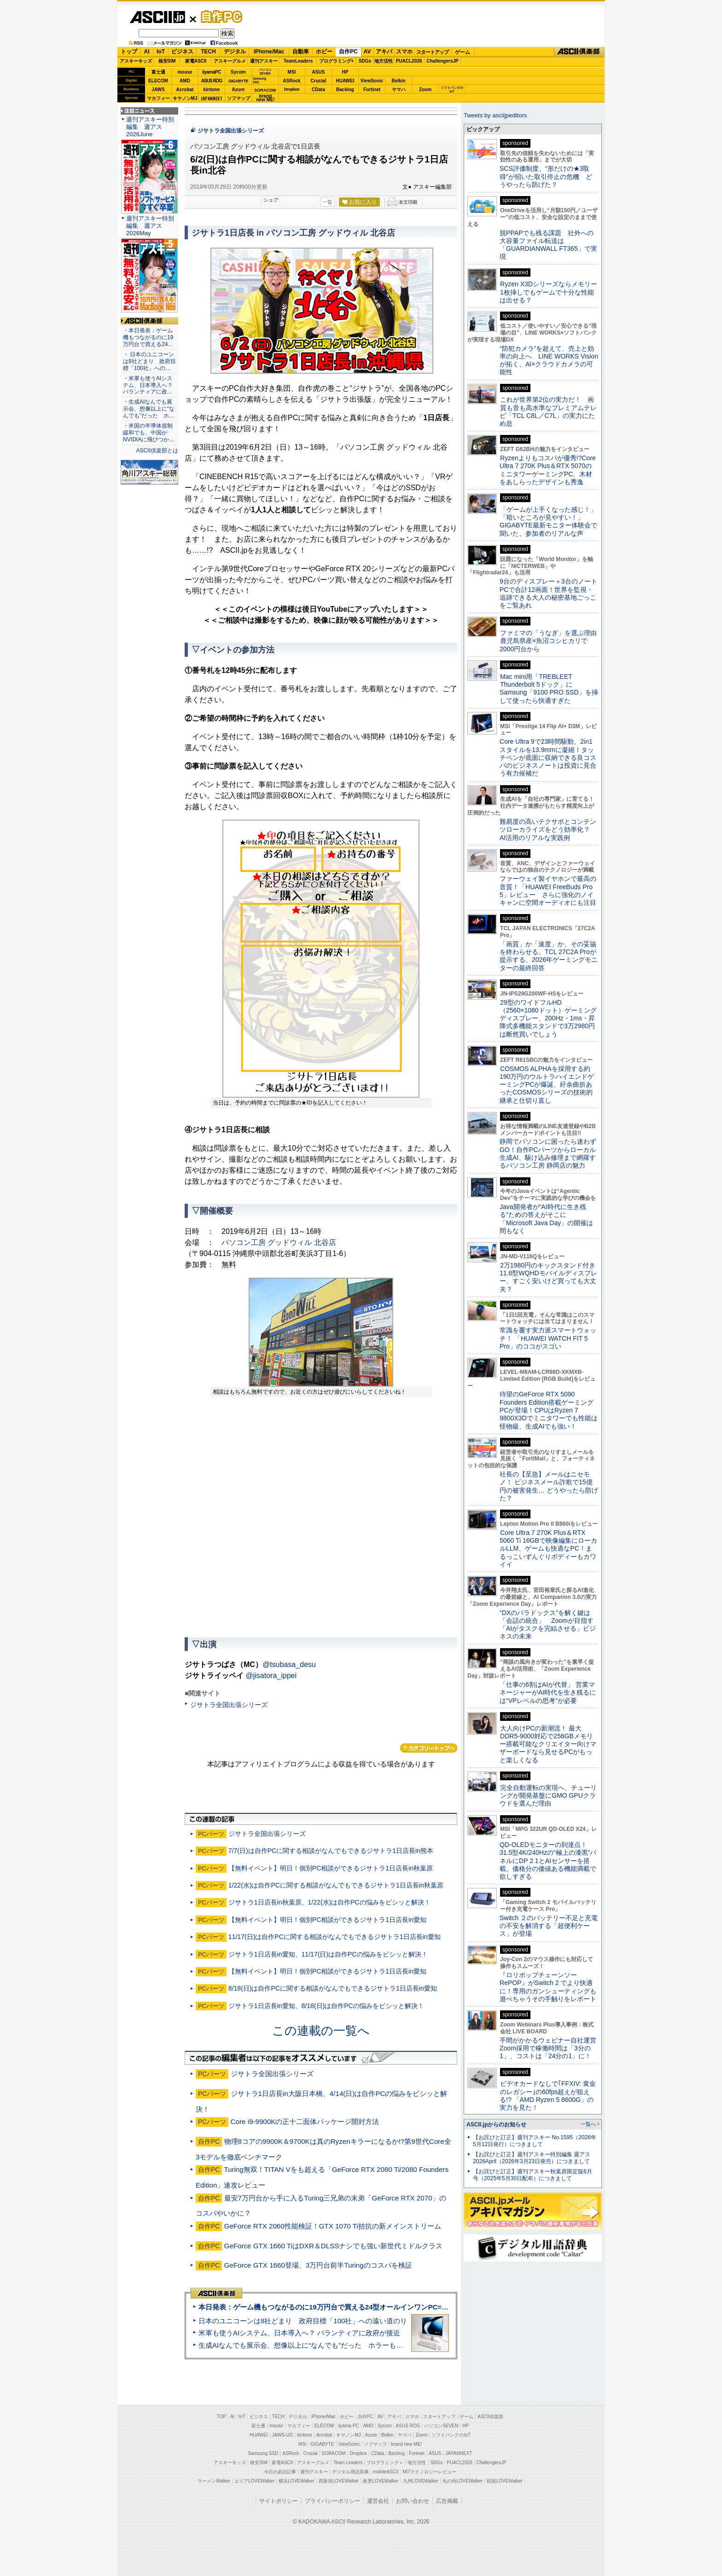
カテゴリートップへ (428, 1748)
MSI (292, 72)
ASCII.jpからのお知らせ (496, 2124)
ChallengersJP (442, 61)
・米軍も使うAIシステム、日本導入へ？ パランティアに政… (148, 385)
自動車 (300, 51)
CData (318, 89)
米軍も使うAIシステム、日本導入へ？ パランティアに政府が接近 (299, 2333)
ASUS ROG (211, 80)
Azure (238, 89)
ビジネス (182, 51)
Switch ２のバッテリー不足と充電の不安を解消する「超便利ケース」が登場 (549, 1926)
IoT (161, 51)
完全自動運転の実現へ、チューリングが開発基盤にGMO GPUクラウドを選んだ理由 (548, 1795)
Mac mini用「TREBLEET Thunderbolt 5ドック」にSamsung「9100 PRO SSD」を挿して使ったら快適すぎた (549, 688)
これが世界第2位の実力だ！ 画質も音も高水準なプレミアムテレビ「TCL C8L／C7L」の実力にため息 (548, 411)
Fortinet (371, 89)
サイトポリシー (278, 2501)
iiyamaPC (211, 72)
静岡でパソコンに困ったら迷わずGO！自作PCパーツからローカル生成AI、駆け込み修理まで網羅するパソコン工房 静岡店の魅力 (548, 1153)
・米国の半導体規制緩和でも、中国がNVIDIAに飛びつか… (149, 433)
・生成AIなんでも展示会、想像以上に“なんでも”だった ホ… (149, 409)
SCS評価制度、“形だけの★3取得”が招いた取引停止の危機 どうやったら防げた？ (546, 176)
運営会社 (378, 2501)
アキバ (384, 51)
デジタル (235, 51)
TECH (208, 51)
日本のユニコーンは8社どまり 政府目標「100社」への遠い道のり (302, 2321)
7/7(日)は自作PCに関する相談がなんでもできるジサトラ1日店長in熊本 (330, 1850)
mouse (184, 72)
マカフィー (158, 98)
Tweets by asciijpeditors (495, 115)
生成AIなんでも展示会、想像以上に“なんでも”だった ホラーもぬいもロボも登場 (324, 2345)
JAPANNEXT (211, 98)
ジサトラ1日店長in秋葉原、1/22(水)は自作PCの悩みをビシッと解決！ (329, 1902)
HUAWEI (345, 80)
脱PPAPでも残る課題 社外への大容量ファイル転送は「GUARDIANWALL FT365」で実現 (548, 244)
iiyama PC (348, 2425)
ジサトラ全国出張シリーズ (231, 130)
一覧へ (588, 2124)
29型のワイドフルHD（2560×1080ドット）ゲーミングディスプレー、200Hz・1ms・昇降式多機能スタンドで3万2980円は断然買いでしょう (548, 1018)
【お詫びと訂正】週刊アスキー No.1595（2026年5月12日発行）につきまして (534, 2141)
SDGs (365, 61)
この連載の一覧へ (321, 2031)
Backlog (345, 89)
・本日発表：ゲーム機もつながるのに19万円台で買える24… (148, 337)
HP (345, 72)
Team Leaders (347, 2462)
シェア (271, 200)
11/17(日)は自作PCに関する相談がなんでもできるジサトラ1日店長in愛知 (334, 1936)
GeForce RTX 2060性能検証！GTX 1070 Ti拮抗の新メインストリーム (332, 2226)
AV (367, 51)
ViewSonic (372, 80)
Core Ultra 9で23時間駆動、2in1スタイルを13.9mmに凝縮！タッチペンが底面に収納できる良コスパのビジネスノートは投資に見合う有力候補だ (548, 757)
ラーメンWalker (214, 2480)
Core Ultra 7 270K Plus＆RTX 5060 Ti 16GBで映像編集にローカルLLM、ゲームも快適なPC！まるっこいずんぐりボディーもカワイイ (548, 1548)
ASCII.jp (157, 17)
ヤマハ (399, 89)
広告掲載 (447, 2501)
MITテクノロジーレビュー (429, 2471)
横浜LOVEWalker (296, 2480)
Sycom (238, 72)
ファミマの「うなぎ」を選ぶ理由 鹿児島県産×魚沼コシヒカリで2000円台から (551, 641)
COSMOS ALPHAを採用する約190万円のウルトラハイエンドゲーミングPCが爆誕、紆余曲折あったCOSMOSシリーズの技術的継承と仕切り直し (547, 1084)
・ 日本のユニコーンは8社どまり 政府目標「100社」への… (149, 361)
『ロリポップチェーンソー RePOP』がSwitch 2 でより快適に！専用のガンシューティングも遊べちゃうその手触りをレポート (548, 1987)
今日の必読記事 (280, 2471)
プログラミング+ (336, 61)
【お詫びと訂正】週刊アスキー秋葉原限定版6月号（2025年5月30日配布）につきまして (532, 2175)
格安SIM (167, 61)
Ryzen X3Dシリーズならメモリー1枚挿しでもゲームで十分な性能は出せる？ (548, 292)
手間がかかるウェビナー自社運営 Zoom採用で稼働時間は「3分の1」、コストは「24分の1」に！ (551, 2048)
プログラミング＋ (385, 2462)
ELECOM (158, 80)
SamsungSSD (259, 80)
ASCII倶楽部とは (157, 450)
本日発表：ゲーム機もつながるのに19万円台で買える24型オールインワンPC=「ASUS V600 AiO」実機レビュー (373, 2307)
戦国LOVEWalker (504, 2480)
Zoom (425, 89)
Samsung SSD (263, 2453)
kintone (212, 89)
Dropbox (292, 89)
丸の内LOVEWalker (463, 2480)
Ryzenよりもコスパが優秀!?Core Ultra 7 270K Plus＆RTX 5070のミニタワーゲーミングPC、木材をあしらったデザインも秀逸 (548, 470)
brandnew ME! (265, 98)
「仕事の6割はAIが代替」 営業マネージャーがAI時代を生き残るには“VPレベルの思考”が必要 (548, 1692)
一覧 (327, 202)
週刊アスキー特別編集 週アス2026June (150, 127)
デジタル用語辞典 (350, 2471)
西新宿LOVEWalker (339, 2480)
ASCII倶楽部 (579, 52)
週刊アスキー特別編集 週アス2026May (150, 226)
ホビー (324, 51)
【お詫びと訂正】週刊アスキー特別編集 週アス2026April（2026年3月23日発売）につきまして (531, 2158)
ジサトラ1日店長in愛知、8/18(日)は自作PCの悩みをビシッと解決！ (326, 2005)
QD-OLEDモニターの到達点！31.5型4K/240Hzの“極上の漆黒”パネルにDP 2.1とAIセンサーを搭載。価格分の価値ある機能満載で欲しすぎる (548, 1860)
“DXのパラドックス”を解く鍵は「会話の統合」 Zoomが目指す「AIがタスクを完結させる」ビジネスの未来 (548, 1624)
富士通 (158, 72)
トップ (129, 51)
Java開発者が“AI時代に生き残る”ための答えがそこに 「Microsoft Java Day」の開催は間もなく (546, 1218)
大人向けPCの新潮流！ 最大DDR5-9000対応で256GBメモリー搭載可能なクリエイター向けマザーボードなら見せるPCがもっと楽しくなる (548, 1744)
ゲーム (462, 52)
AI (147, 51)
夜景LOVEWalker (380, 2480)
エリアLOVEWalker (254, 2480)
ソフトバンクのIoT (452, 89)
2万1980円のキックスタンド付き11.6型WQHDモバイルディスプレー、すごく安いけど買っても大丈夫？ (548, 1277)
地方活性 (383, 61)
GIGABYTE (238, 81)
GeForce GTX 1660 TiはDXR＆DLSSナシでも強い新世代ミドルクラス (333, 2246)
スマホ (404, 51)
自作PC (219, 16)
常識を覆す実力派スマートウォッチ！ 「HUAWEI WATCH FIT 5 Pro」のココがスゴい (548, 1338)
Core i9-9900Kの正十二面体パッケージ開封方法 (305, 2121)
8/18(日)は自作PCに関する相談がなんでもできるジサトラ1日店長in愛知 (332, 1988)
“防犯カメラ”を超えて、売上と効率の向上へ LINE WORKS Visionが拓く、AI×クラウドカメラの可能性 (549, 360)
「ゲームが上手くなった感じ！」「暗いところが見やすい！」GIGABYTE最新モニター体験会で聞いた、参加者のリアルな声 (548, 521)
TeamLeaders (298, 61)
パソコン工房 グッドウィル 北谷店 (278, 1242)
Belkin (398, 80)
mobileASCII (386, 2471)
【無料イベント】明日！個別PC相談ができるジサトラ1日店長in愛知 (327, 1919)
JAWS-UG (282, 2434)
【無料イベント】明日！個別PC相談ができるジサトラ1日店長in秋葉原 (330, 1868)
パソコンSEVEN (265, 71)
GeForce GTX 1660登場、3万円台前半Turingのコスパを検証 (318, 2265)
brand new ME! (406, 2444)
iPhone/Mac (269, 51)
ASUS (318, 72)
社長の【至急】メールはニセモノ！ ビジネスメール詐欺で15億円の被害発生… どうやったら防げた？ (549, 1486)
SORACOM (334, 2453)
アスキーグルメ (230, 61)
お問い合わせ (412, 2501)
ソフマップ (238, 98)
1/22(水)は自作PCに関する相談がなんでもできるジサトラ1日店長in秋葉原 (335, 1885)
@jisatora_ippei (271, 1675)
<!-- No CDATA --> (321, 1517)
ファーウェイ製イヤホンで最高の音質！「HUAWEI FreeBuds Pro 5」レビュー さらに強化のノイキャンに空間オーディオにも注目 (548, 890)
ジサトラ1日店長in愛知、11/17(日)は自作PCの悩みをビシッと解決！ (328, 1954)
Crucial (318, 80)
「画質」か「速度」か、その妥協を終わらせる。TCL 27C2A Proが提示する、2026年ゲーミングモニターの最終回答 (549, 956)
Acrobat (185, 89)
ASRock (291, 80)
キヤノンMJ (185, 98)
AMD (185, 80)
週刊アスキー (264, 61)
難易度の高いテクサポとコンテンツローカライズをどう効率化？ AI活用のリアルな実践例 (549, 829)
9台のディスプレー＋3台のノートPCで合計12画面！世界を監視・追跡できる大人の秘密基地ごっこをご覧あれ (548, 593)
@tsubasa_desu (289, 1664)
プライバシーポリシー (332, 2501)
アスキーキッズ (136, 61)
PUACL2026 (409, 61)
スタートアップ (432, 52)
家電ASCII (196, 61)
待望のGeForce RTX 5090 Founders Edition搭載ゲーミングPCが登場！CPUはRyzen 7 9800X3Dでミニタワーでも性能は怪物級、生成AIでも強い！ (549, 1410)
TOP (221, 2416)
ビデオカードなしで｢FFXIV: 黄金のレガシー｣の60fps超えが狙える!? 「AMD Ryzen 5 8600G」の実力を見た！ (548, 2095)
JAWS (157, 89)
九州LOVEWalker (420, 2480)
